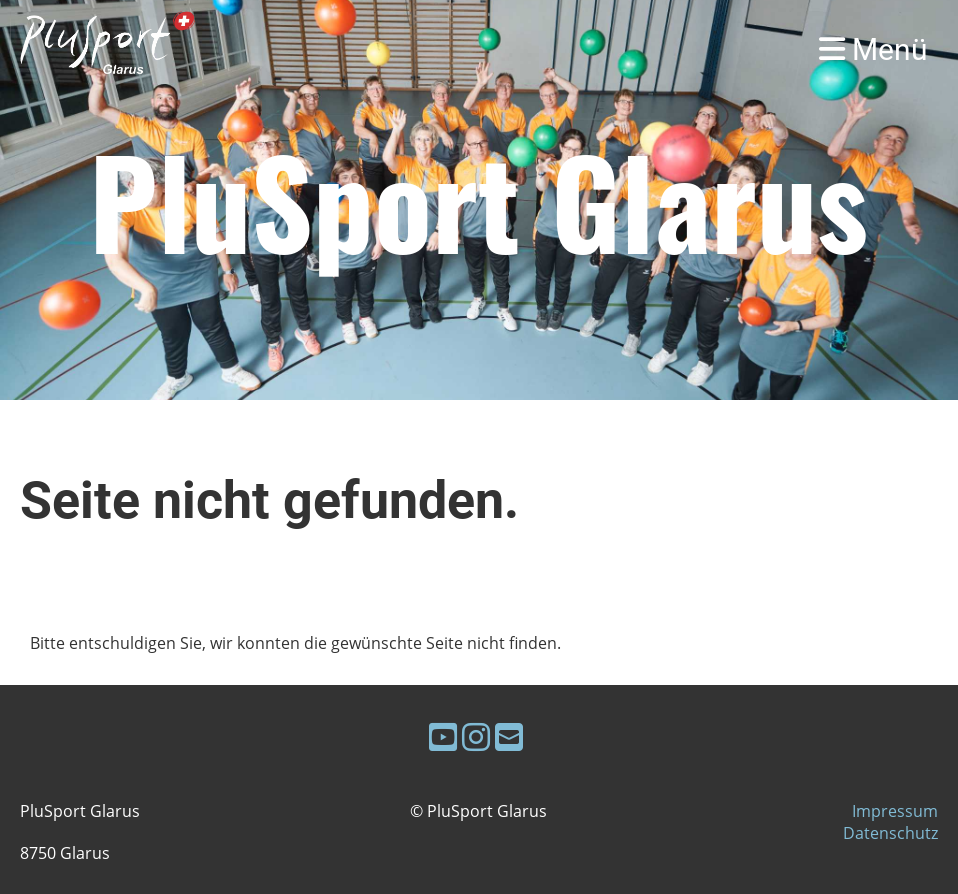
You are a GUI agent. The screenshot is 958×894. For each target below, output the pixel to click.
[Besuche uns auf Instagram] (476, 736)
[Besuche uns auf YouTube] (443, 736)
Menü (873, 49)
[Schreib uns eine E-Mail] (509, 736)
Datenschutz (890, 833)
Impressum (895, 811)
